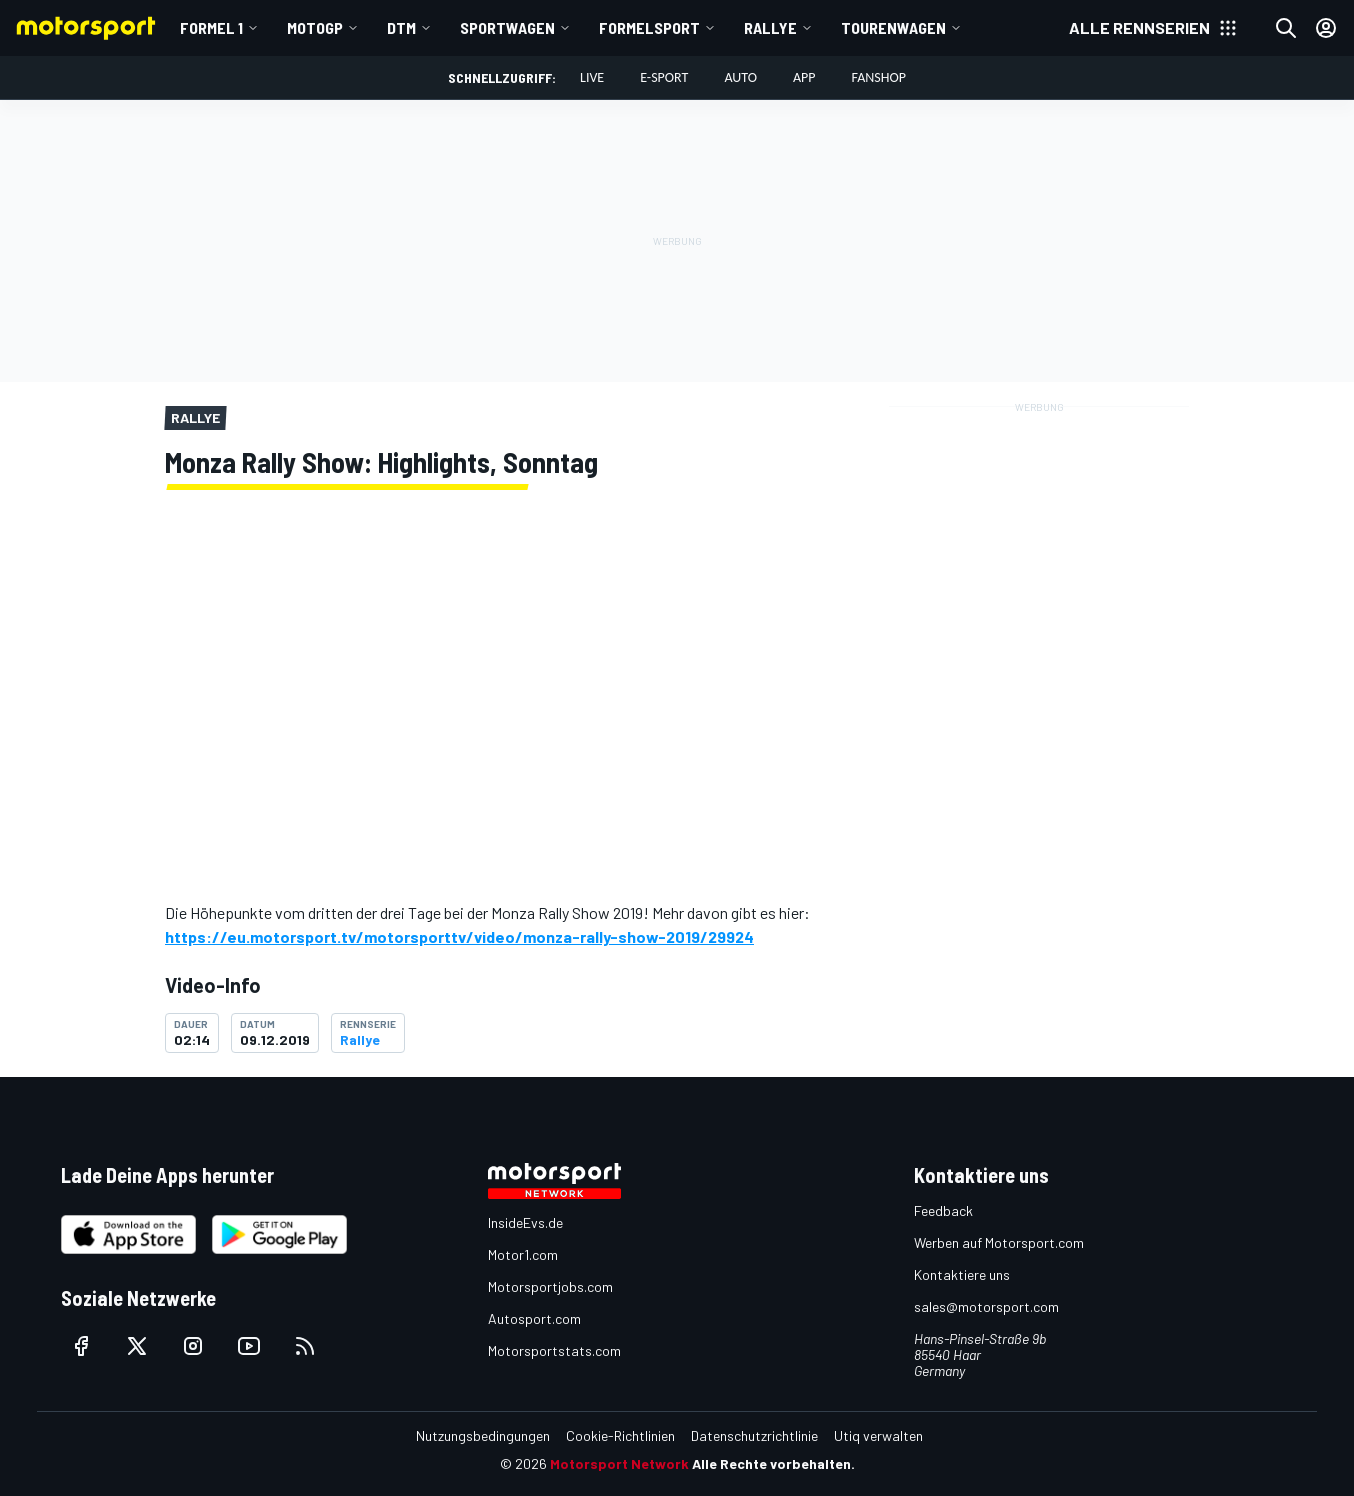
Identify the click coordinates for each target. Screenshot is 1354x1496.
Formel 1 (211, 27)
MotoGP (315, 27)
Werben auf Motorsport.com (999, 1242)
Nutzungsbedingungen (483, 1435)
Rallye (770, 27)
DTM (401, 27)
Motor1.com (523, 1254)
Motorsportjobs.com (550, 1286)
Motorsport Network (619, 1463)
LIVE (592, 77)
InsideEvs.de (525, 1222)
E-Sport (664, 77)
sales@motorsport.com (986, 1306)
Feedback (943, 1210)
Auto (740, 77)
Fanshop (879, 77)
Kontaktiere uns (962, 1274)
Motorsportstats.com (554, 1350)
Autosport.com (534, 1318)
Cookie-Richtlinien (620, 1435)
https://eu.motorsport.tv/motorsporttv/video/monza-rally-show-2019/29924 (459, 936)
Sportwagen (507, 27)
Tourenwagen (893, 27)
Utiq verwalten (878, 1435)
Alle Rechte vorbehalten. (773, 1463)
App (804, 77)
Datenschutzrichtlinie (754, 1435)
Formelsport (649, 27)
